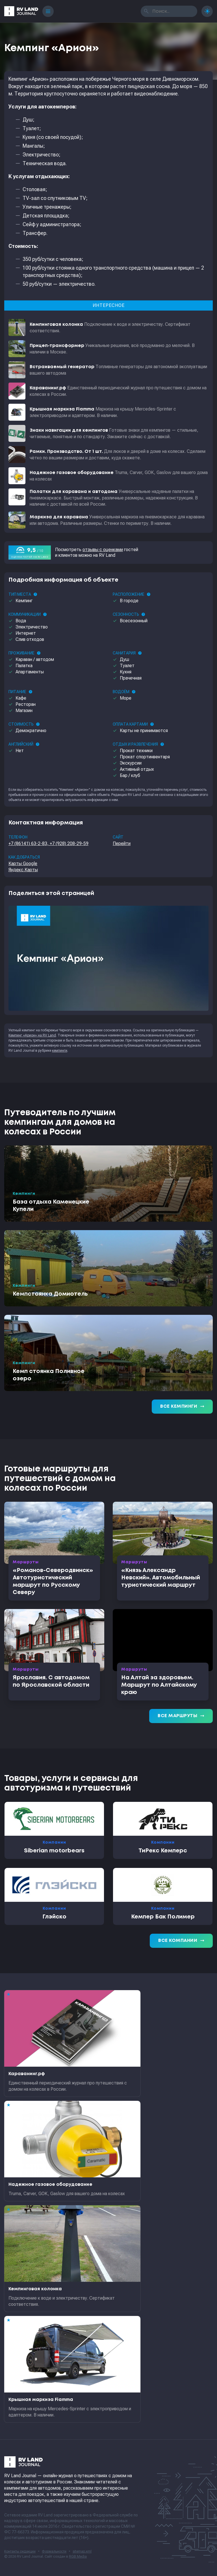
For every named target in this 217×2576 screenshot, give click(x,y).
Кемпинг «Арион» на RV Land (32, 1035)
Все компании (181, 1941)
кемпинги (59, 1051)
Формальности (54, 2551)
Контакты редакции (20, 2551)
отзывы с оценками (103, 549)
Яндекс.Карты (23, 869)
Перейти (122, 843)
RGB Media (78, 2556)
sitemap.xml (82, 2551)
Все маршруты (181, 1716)
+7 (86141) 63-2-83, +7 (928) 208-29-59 (48, 843)
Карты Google (22, 863)
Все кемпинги (182, 1406)
